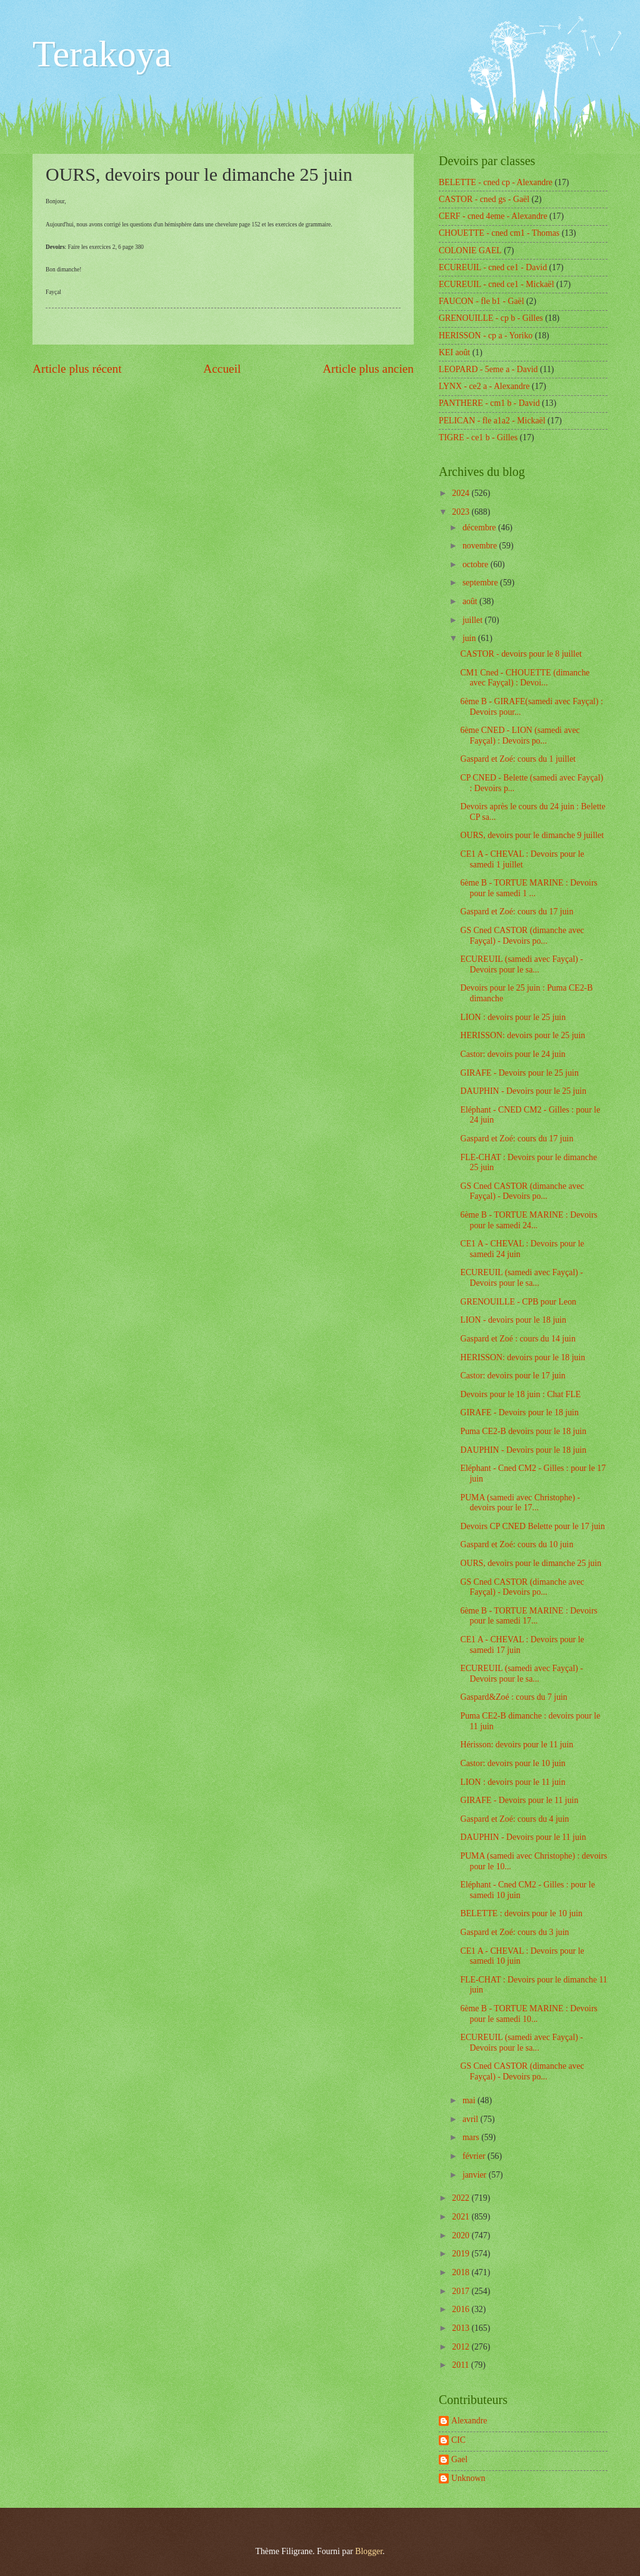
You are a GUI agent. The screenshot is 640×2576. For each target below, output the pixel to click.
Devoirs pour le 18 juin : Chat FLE (520, 1394)
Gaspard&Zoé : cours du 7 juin (513, 1697)
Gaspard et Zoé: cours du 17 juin (516, 911)
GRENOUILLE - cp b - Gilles (491, 318)
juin (470, 638)
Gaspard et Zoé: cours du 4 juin (514, 1819)
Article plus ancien (368, 368)
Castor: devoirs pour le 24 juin (512, 1054)
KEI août (454, 352)
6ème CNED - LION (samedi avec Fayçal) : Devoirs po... (519, 735)
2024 (461, 493)
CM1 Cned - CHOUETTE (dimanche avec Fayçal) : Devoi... (524, 678)
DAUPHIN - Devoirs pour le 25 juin (523, 1091)
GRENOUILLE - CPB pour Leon (518, 1301)
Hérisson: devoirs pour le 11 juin (516, 1744)
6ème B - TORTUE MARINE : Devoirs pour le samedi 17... (528, 1616)
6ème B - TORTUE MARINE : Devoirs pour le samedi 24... (528, 1220)
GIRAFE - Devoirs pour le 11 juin (519, 1800)
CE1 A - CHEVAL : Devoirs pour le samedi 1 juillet (522, 859)
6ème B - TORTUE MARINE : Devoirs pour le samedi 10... (528, 2014)
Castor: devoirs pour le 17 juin (512, 1375)
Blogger (368, 2551)
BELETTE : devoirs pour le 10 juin (521, 1913)
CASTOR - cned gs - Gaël (484, 199)
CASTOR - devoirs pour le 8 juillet (520, 654)
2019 (461, 2253)
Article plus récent (77, 368)
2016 (461, 2309)
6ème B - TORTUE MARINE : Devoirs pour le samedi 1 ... (528, 888)
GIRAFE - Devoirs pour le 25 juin (519, 1073)
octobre (476, 564)
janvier (475, 2174)
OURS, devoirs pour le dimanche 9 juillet (532, 835)
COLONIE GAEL (470, 250)
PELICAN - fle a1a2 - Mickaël (492, 420)
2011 (461, 2365)
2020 (461, 2235)
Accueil (222, 368)
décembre (480, 527)
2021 (461, 2216)
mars (471, 2137)
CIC (458, 2440)
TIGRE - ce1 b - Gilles (478, 437)
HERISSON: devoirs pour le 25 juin (522, 1035)
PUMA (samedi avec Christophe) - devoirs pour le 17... (520, 1503)
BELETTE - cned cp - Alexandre (495, 182)
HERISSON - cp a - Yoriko (485, 335)
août (470, 601)
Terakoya (101, 53)
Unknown (468, 2478)
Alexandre (469, 2420)
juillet (473, 620)
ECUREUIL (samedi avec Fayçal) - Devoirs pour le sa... (521, 964)
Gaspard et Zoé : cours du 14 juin (517, 1338)
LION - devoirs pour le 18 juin (513, 1320)
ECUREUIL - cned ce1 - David (493, 267)
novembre (480, 545)
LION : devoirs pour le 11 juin (512, 1782)
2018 (461, 2272)
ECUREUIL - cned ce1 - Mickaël (496, 284)
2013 (461, 2328)
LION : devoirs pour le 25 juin (513, 1017)
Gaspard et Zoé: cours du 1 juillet (518, 759)
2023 (461, 512)
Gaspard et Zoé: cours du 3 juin (514, 1932)
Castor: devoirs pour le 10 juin (512, 1763)
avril (471, 2119)
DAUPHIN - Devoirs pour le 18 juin (523, 1450)
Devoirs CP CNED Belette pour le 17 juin (532, 1526)
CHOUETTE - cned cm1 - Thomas (499, 233)
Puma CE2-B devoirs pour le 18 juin (523, 1431)
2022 (461, 2198)
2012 (461, 2346)
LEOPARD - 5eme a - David (488, 369)
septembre (481, 582)
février (475, 2156)
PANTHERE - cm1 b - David (489, 403)
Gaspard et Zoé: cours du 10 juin (516, 1544)
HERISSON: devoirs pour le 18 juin (522, 1357)
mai (470, 2100)
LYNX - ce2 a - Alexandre (484, 386)
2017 (461, 2291)
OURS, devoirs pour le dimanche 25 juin (530, 1563)
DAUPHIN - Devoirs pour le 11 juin (523, 1837)
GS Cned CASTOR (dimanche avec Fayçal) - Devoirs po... (522, 936)
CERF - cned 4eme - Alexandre (493, 216)
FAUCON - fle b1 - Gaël (481, 301)
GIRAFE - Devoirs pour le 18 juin (519, 1412)
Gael (459, 2459)
